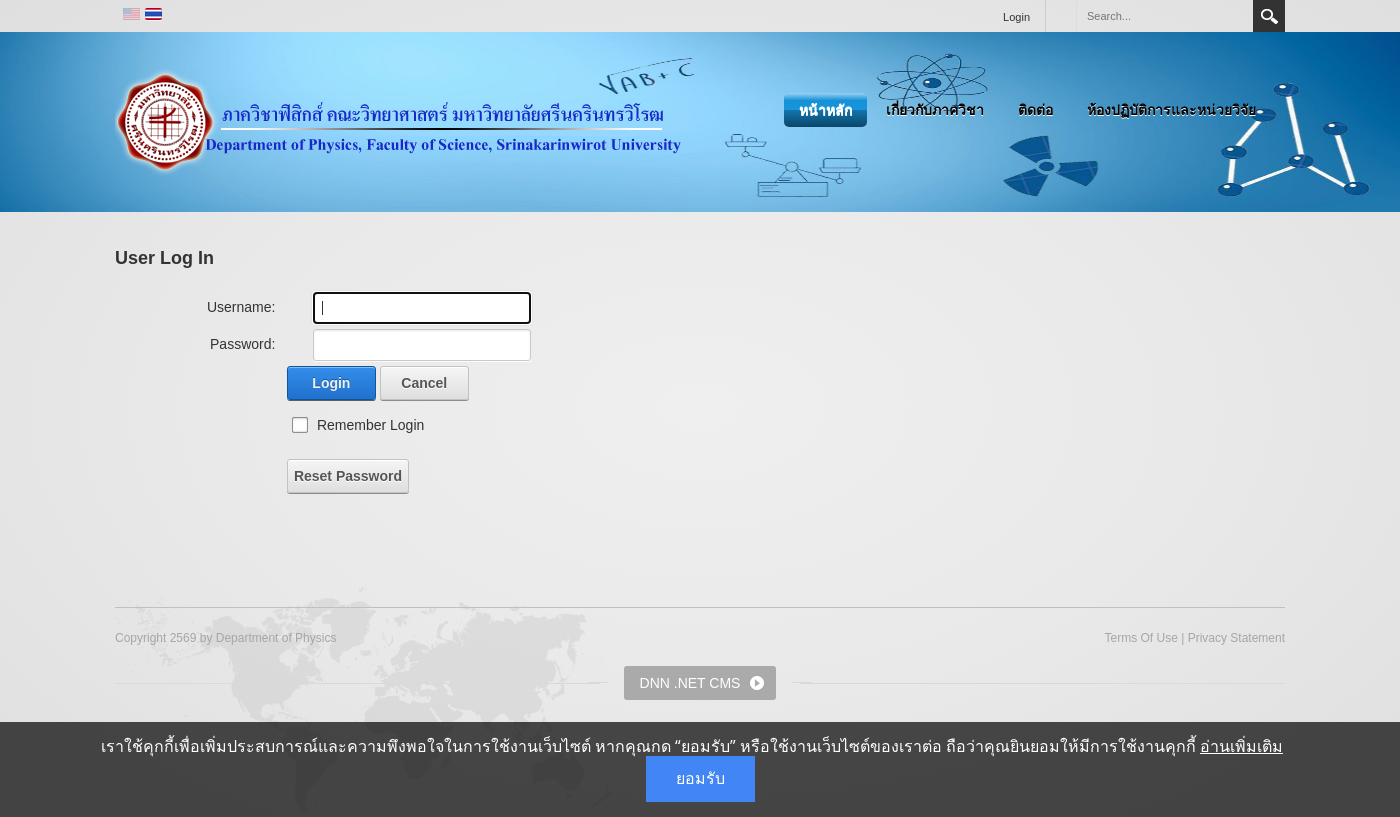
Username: (241, 307)
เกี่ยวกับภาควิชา (935, 110)
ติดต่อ (1035, 110)
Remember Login (370, 425)
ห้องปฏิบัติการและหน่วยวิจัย (1171, 110)
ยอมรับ (700, 778)
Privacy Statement (1236, 638)
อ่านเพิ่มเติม (1241, 746)
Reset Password (348, 476)
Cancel (424, 383)
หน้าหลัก (825, 110)
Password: (242, 344)
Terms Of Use (1140, 638)
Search (1269, 16)
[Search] (1164, 16)
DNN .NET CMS (690, 683)
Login (1016, 17)
